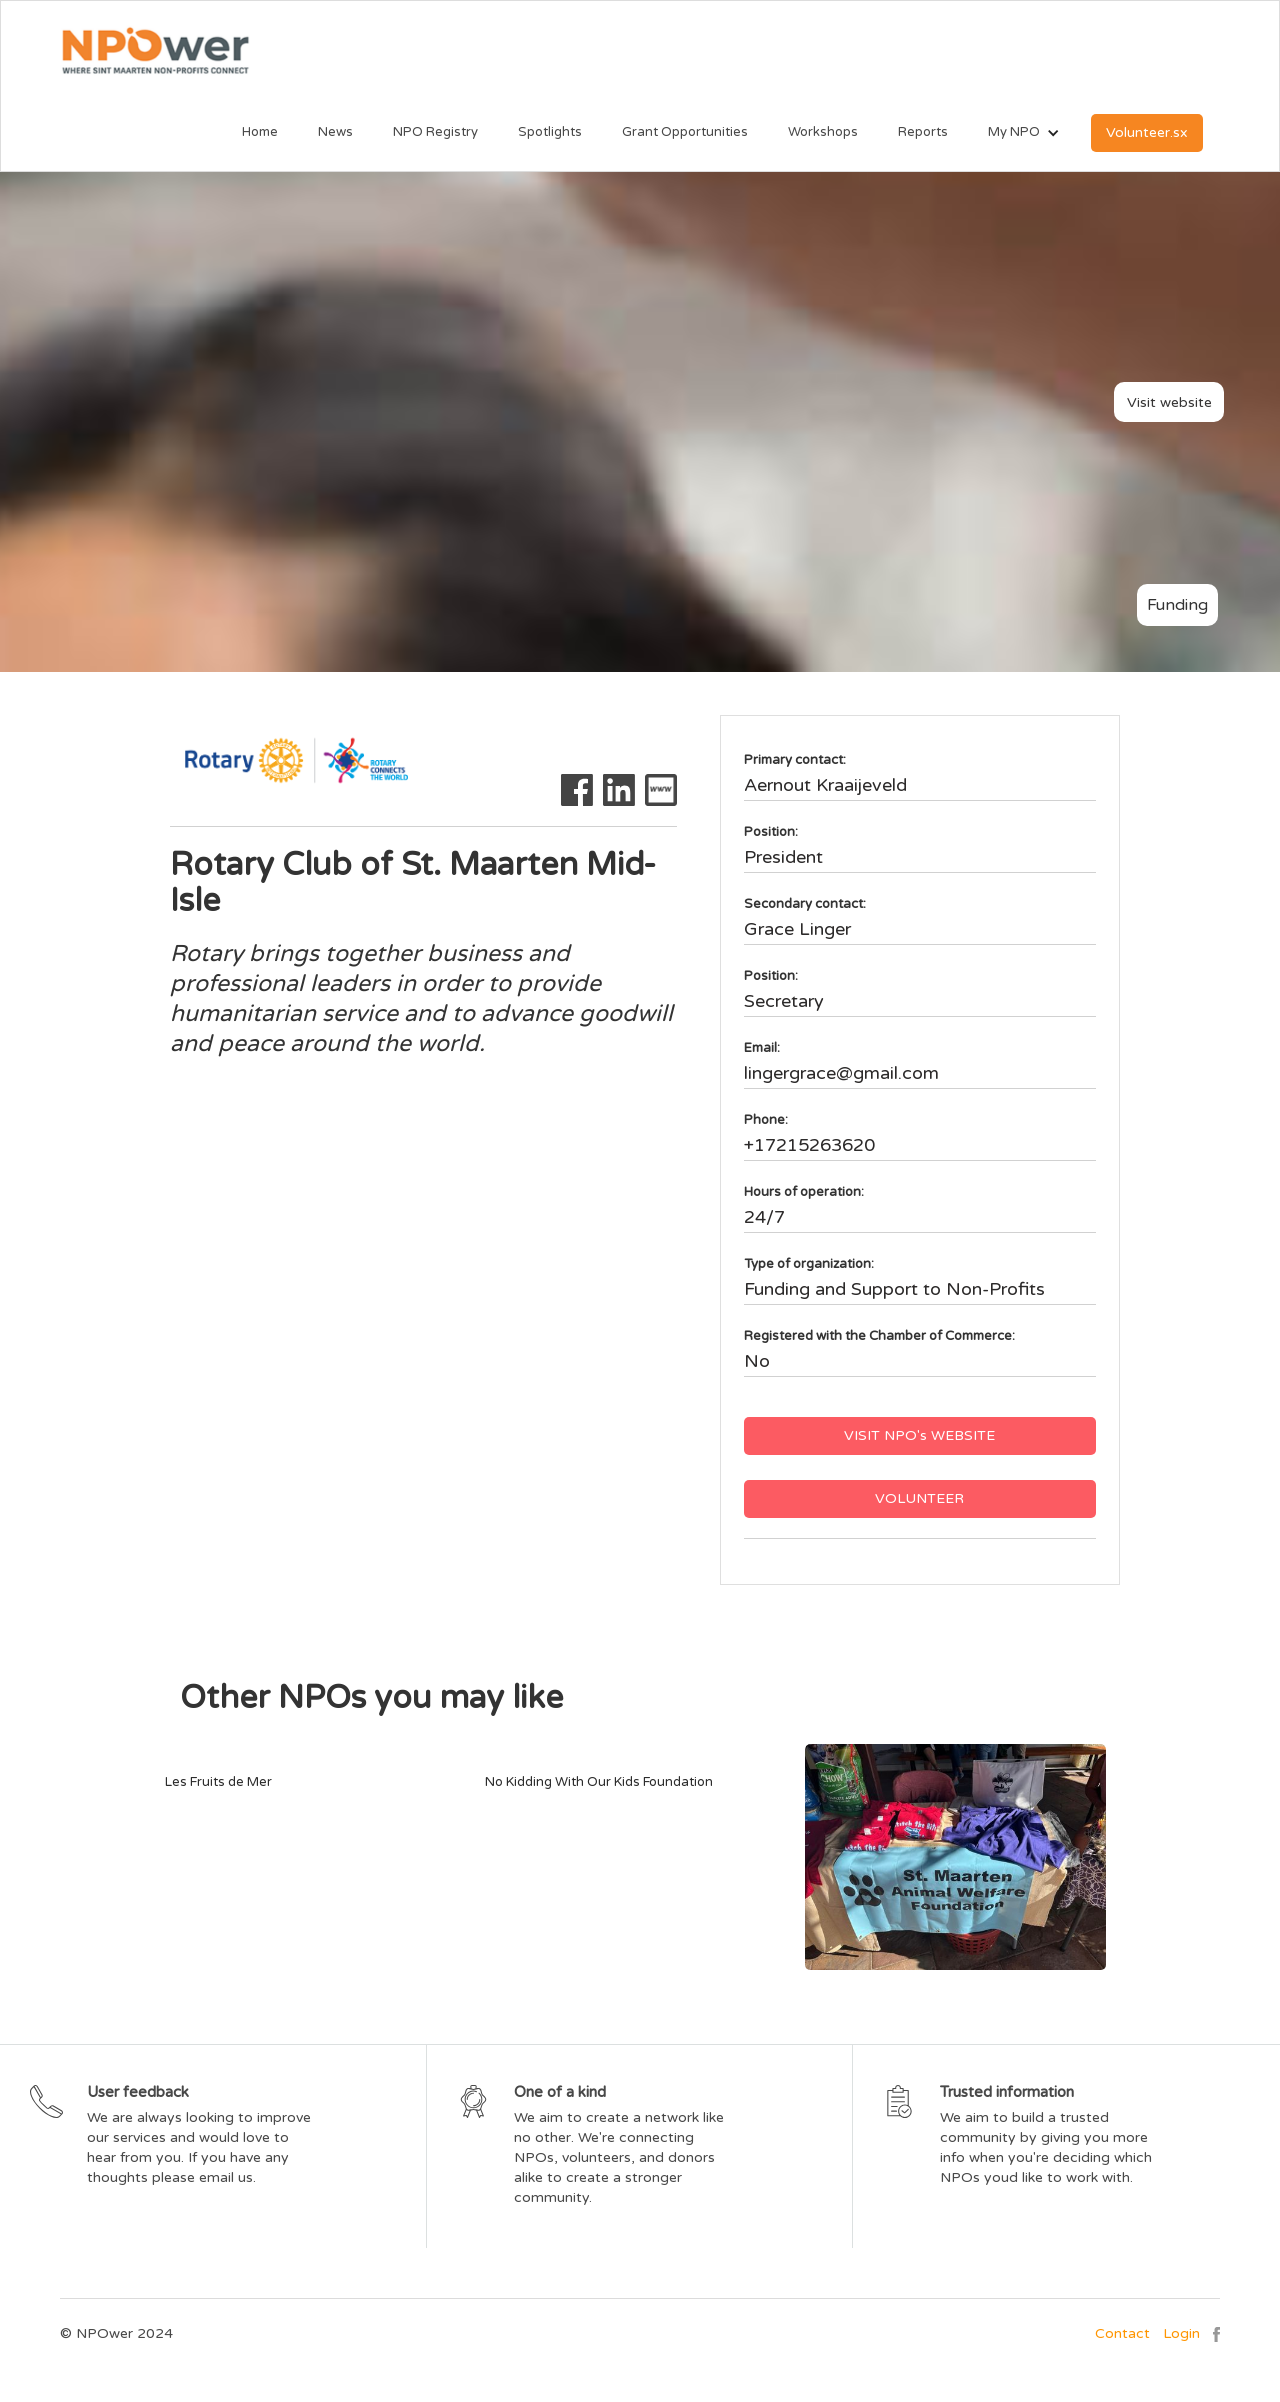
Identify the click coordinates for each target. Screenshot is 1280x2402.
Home (260, 132)
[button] (1014, 133)
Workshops (823, 132)
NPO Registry (435, 132)
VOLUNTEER (919, 1498)
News (335, 132)
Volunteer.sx (1147, 132)
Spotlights (550, 132)
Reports (923, 132)
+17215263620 (809, 1145)
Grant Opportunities (685, 132)
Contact (1122, 2333)
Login (1181, 2333)
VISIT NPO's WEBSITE (919, 1435)
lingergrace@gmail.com (841, 1073)
